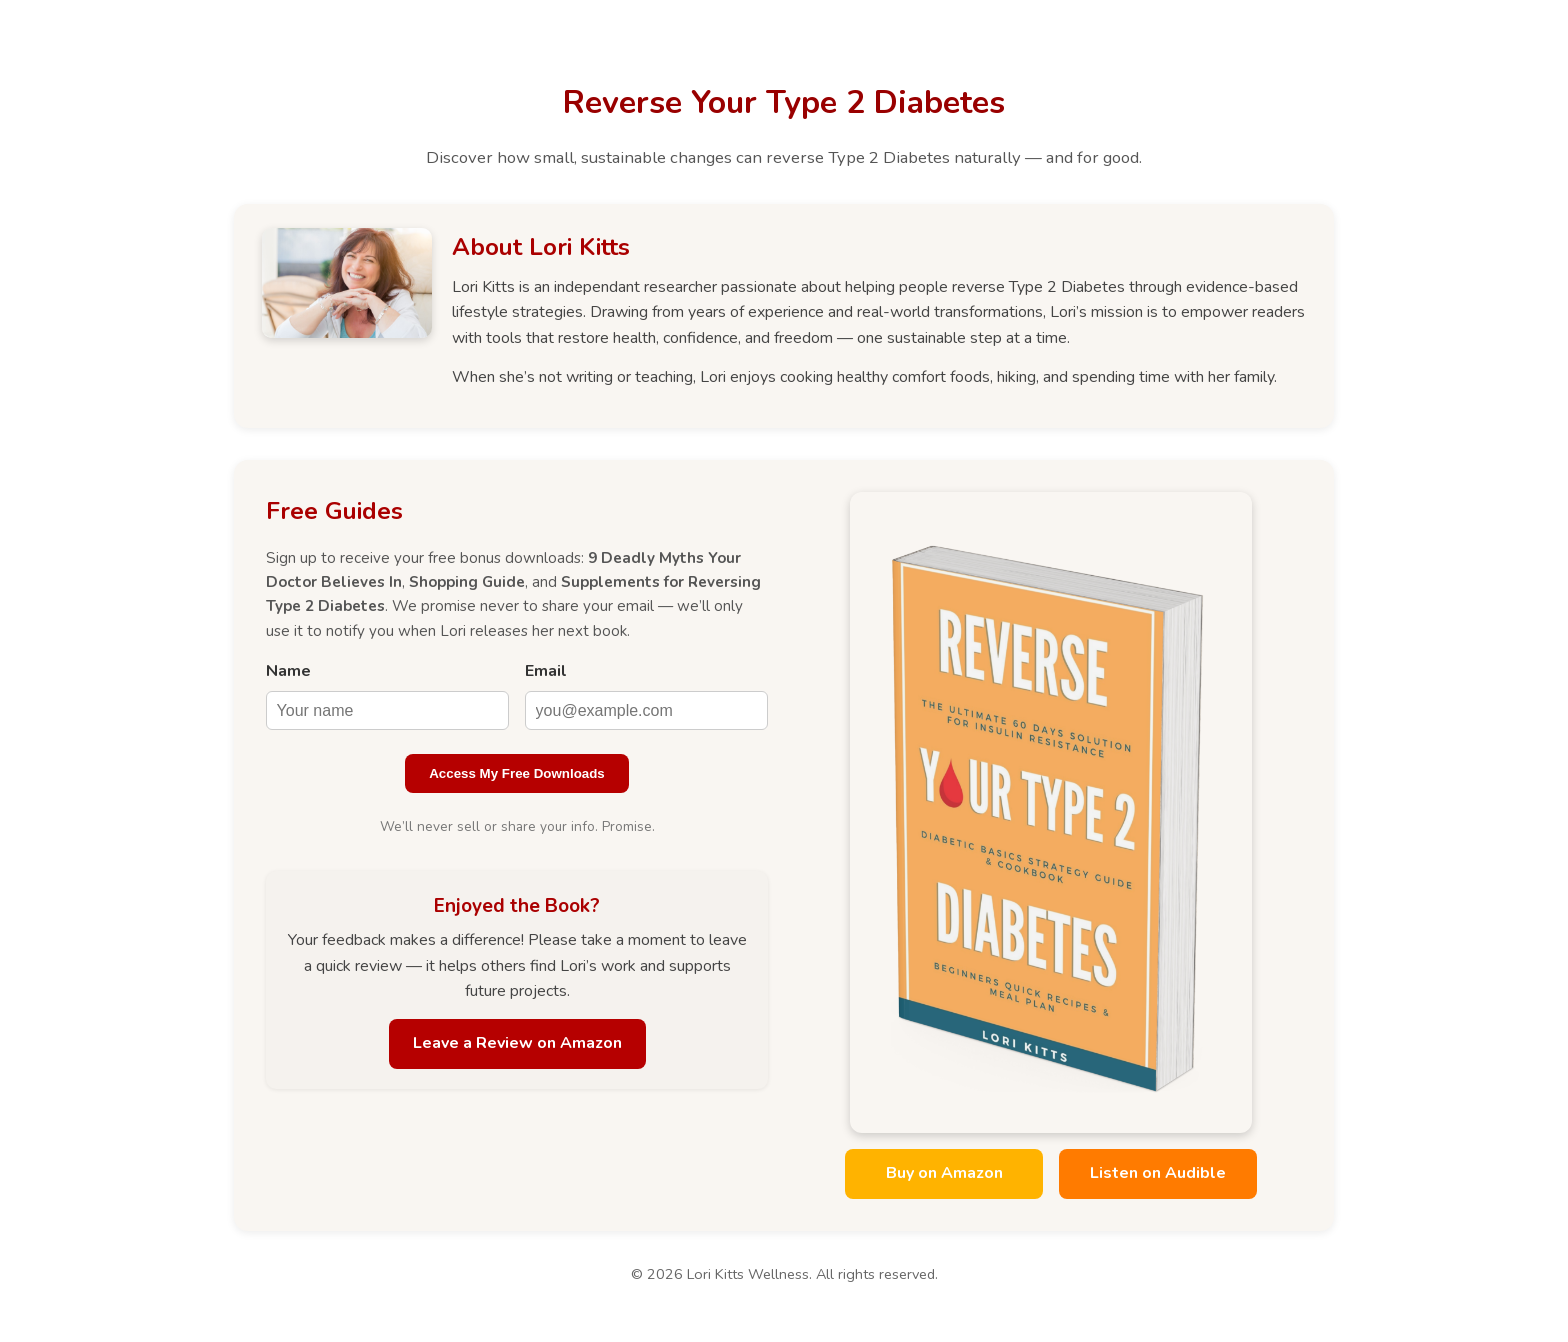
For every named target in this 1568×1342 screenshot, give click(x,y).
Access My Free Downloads (517, 773)
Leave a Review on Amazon (517, 1043)
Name (288, 671)
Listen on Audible (1158, 1173)
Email (546, 671)
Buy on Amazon (944, 1173)
